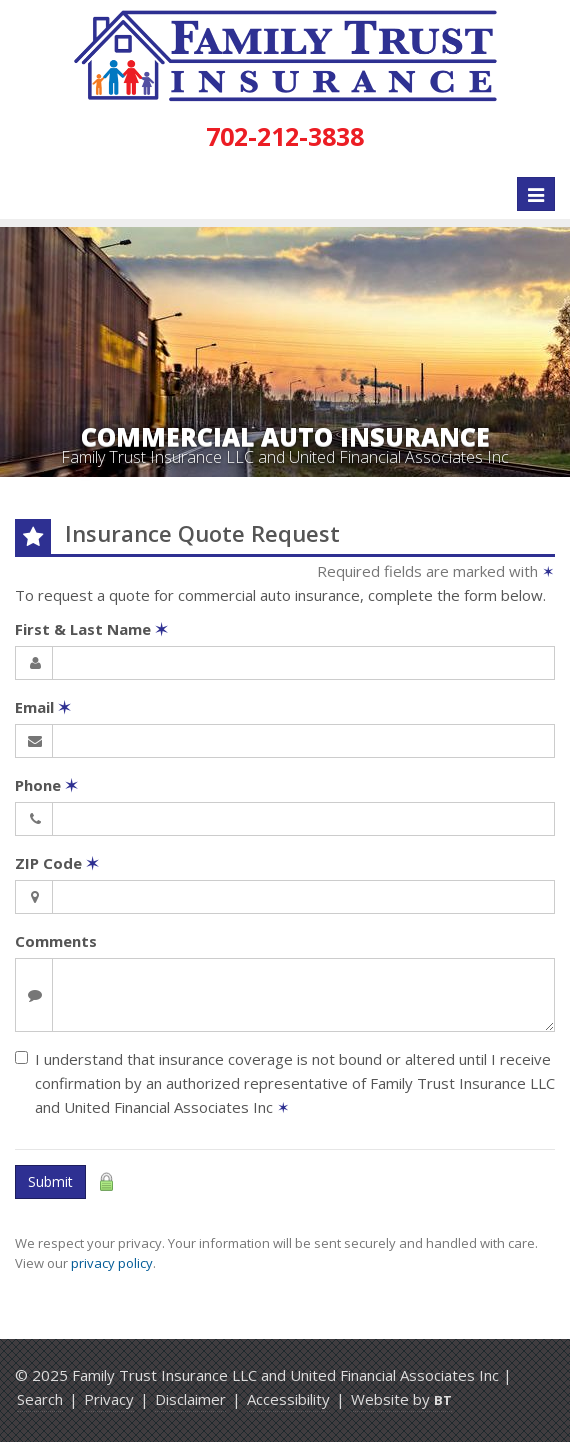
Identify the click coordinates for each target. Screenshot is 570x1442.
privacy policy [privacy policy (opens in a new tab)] (112, 1263)
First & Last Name (91, 629)
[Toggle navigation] (536, 194)
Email (43, 707)
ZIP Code (57, 863)
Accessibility (288, 1399)
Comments (56, 941)
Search (40, 1399)
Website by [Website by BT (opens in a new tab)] (401, 1399)
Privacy (109, 1399)
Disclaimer (190, 1399)
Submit (50, 1181)
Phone (46, 785)
